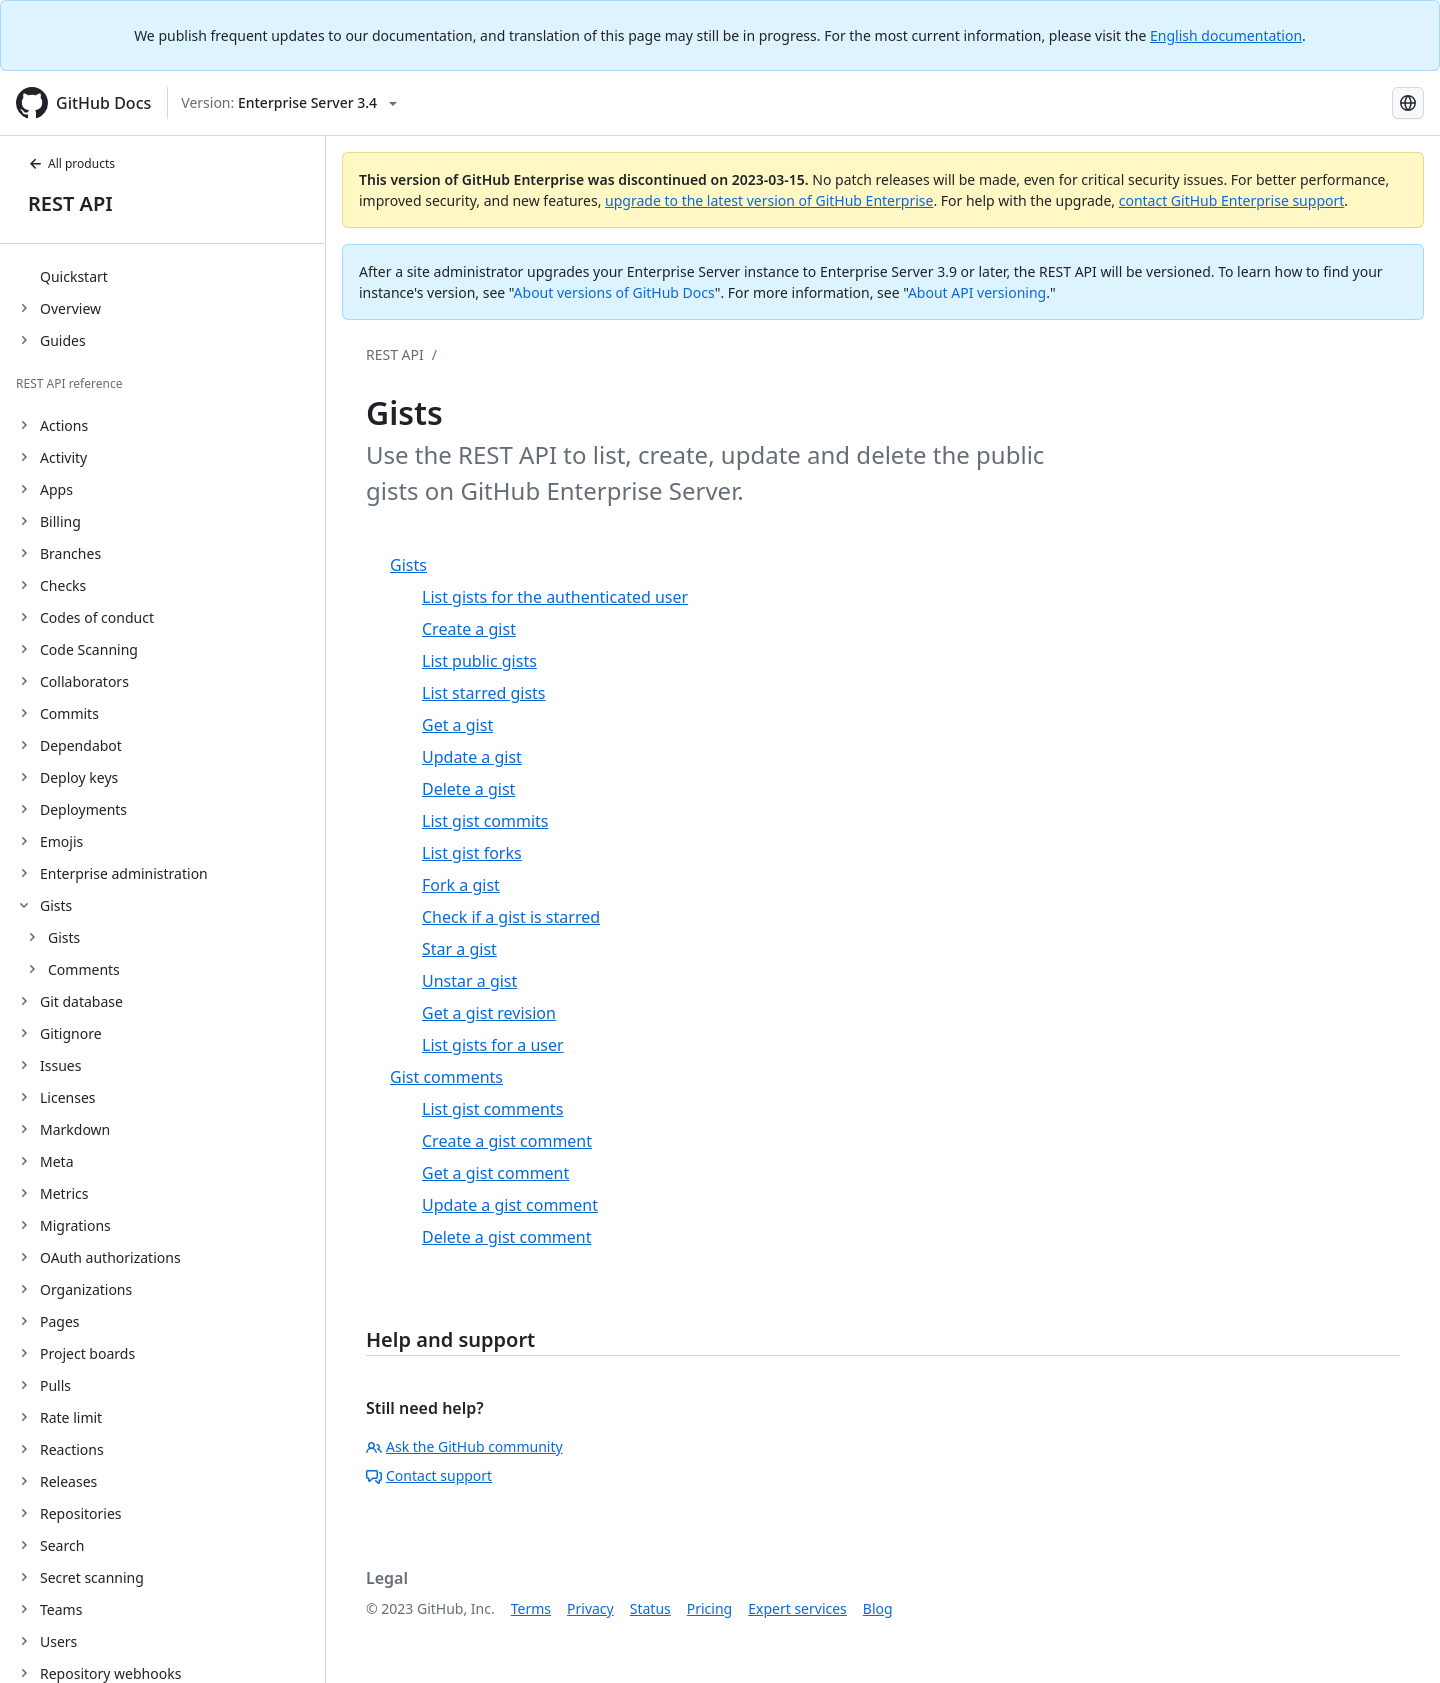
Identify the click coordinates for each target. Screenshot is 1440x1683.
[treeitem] (170, 276)
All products (71, 163)
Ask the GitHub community (464, 1446)
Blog (878, 1608)
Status (650, 1608)
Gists (64, 937)
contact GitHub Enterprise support (1232, 200)
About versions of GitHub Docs (614, 292)
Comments (84, 969)
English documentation (1226, 35)
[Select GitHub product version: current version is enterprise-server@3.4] (289, 103)
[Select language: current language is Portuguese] (1408, 103)
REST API (70, 203)
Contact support (429, 1475)
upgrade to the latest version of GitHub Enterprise (769, 200)
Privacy (590, 1608)
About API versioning (977, 292)
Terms (531, 1608)
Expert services (797, 1608)
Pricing (709, 1608)
